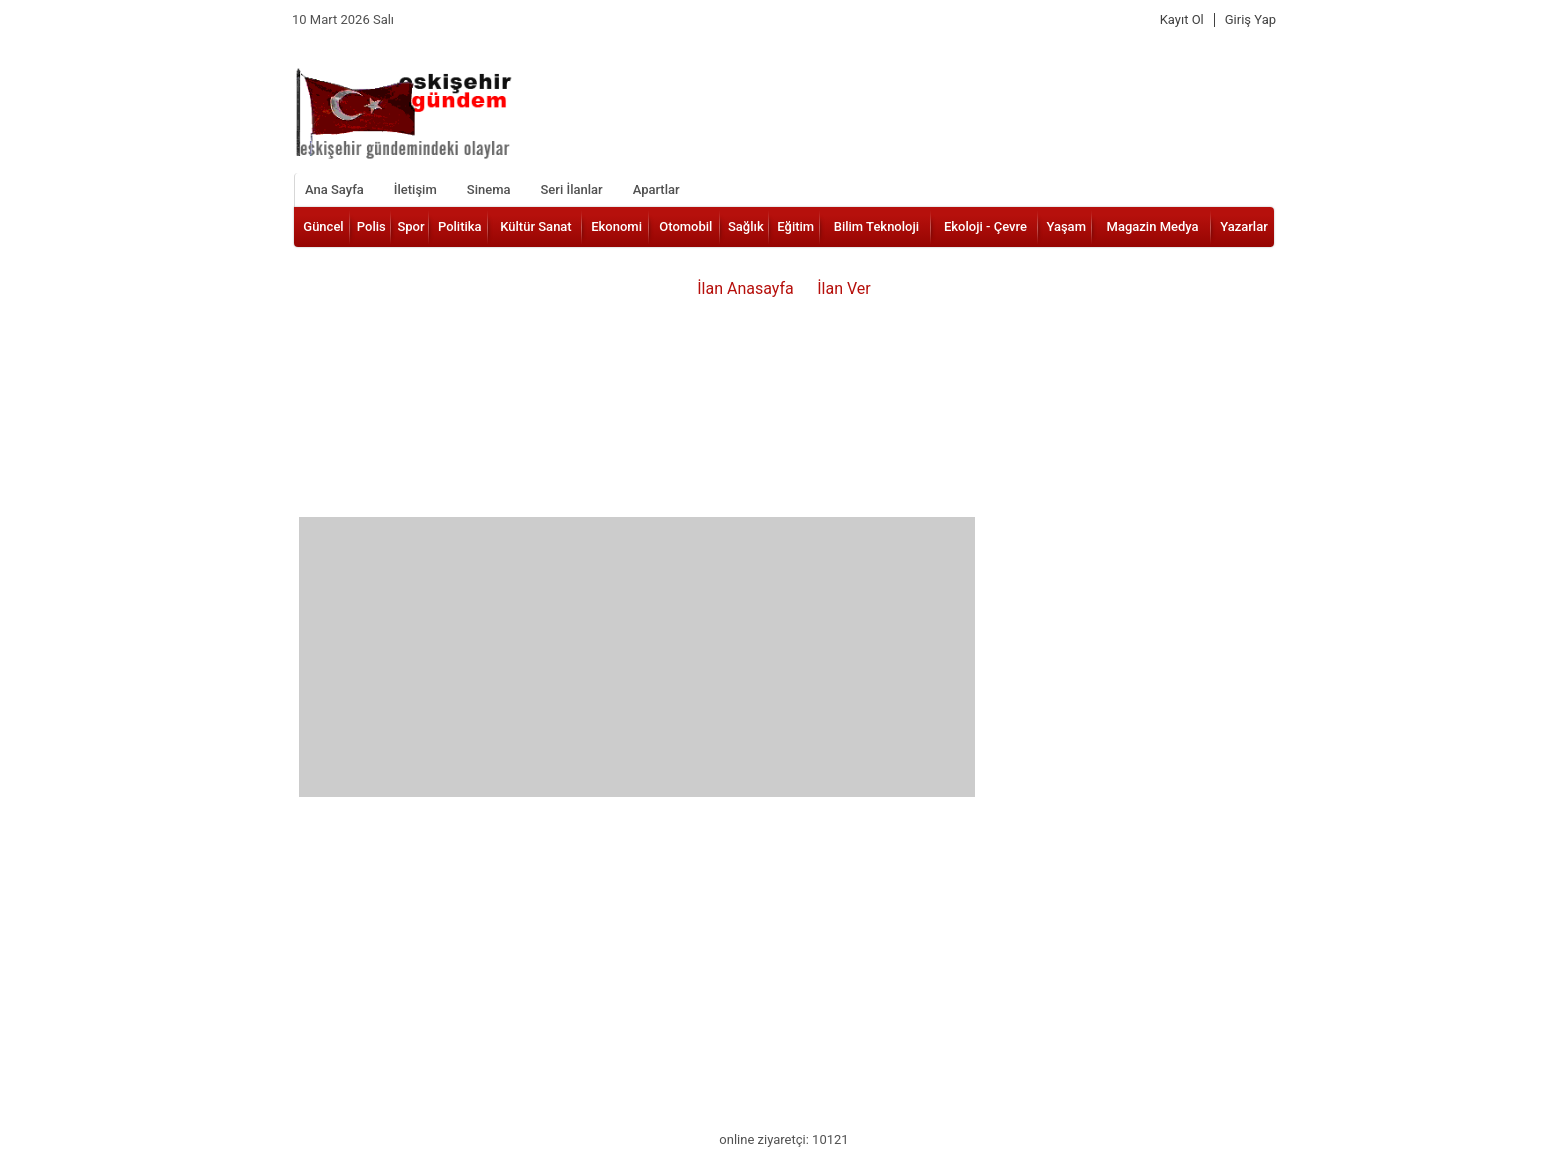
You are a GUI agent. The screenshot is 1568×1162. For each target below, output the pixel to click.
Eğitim (795, 226)
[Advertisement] (637, 657)
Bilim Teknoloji (876, 226)
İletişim (415, 189)
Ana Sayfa (334, 189)
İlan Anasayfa (745, 288)
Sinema (489, 189)
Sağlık (746, 226)
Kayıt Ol (1182, 20)
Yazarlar (1244, 226)
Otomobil (685, 226)
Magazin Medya (1153, 226)
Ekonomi (616, 226)
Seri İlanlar (571, 189)
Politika (460, 226)
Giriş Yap (1250, 20)
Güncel (323, 226)
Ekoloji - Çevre (985, 226)
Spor (410, 226)
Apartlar (656, 189)
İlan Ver (844, 288)
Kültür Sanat (535, 226)
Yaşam (1066, 226)
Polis (371, 226)
